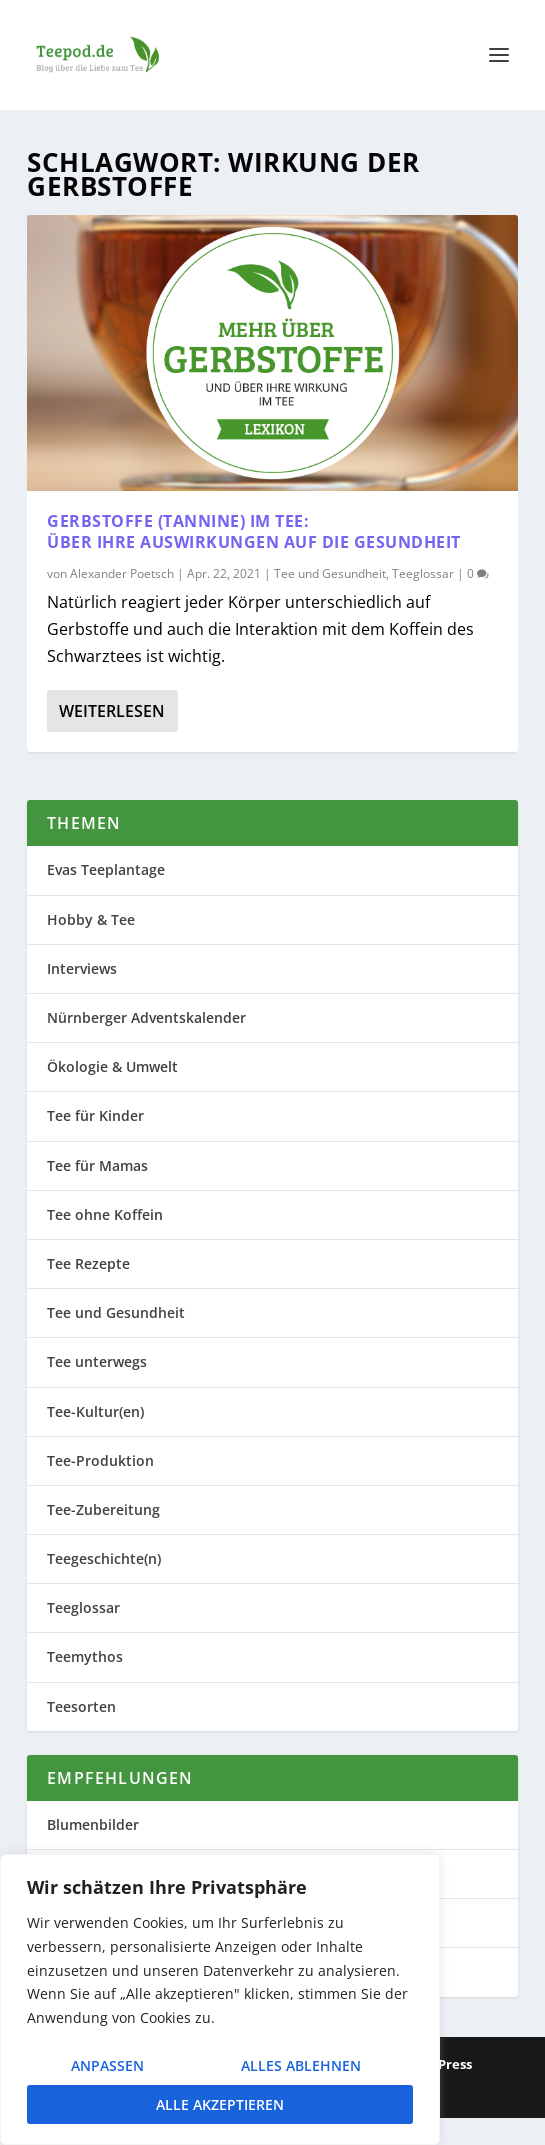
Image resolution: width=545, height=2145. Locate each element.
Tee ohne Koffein (105, 1214)
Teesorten (81, 1706)
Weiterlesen (112, 711)
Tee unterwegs (97, 1361)
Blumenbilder (93, 1824)
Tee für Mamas (97, 1165)
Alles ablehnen (301, 2065)
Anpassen (107, 2065)
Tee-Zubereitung (103, 1509)
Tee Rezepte (88, 1263)
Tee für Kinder (95, 1115)
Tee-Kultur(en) (95, 1411)
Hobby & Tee (91, 919)
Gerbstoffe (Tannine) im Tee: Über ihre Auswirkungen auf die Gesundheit (254, 531)
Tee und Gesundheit (330, 572)
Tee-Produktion (100, 1460)
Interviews (82, 968)
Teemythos (85, 1656)
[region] (220, 1999)
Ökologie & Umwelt (112, 1066)
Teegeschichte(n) (104, 1558)
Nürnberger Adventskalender (146, 1017)
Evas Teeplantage (106, 869)
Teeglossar (423, 572)
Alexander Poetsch (122, 572)
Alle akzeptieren (220, 2104)
